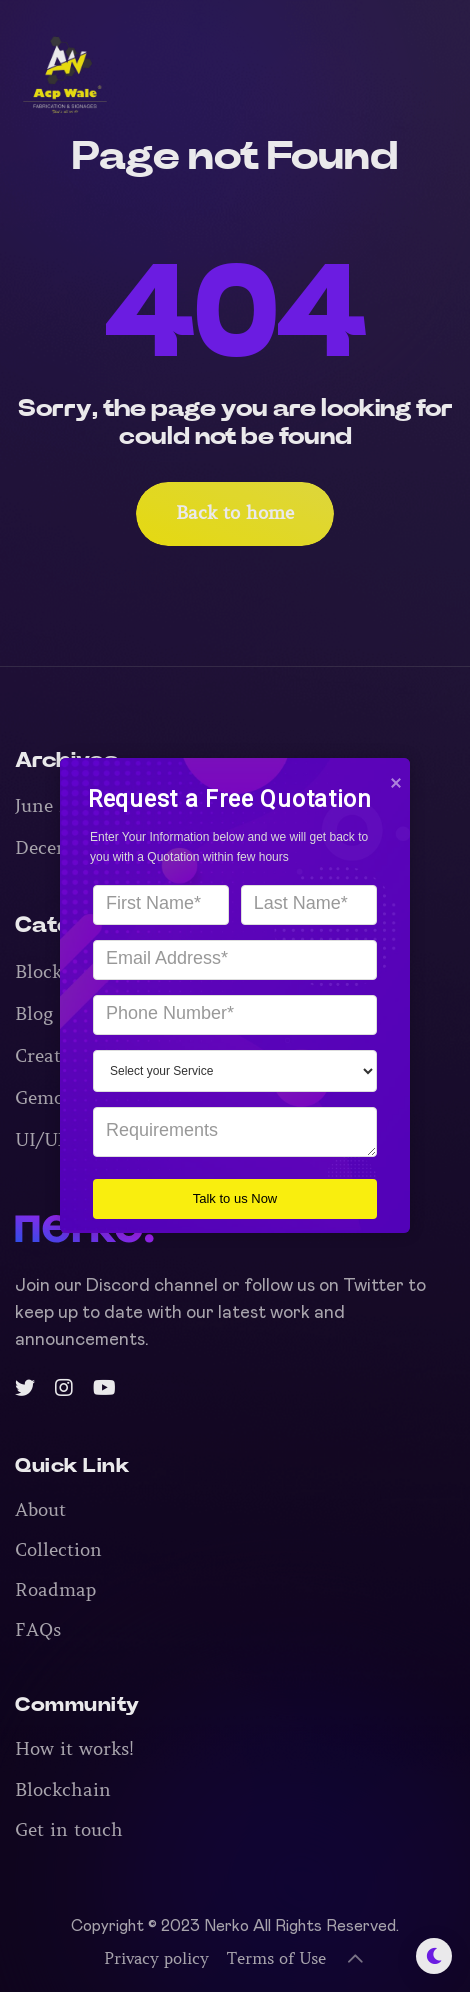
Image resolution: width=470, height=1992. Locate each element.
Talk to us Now (224, 1197)
